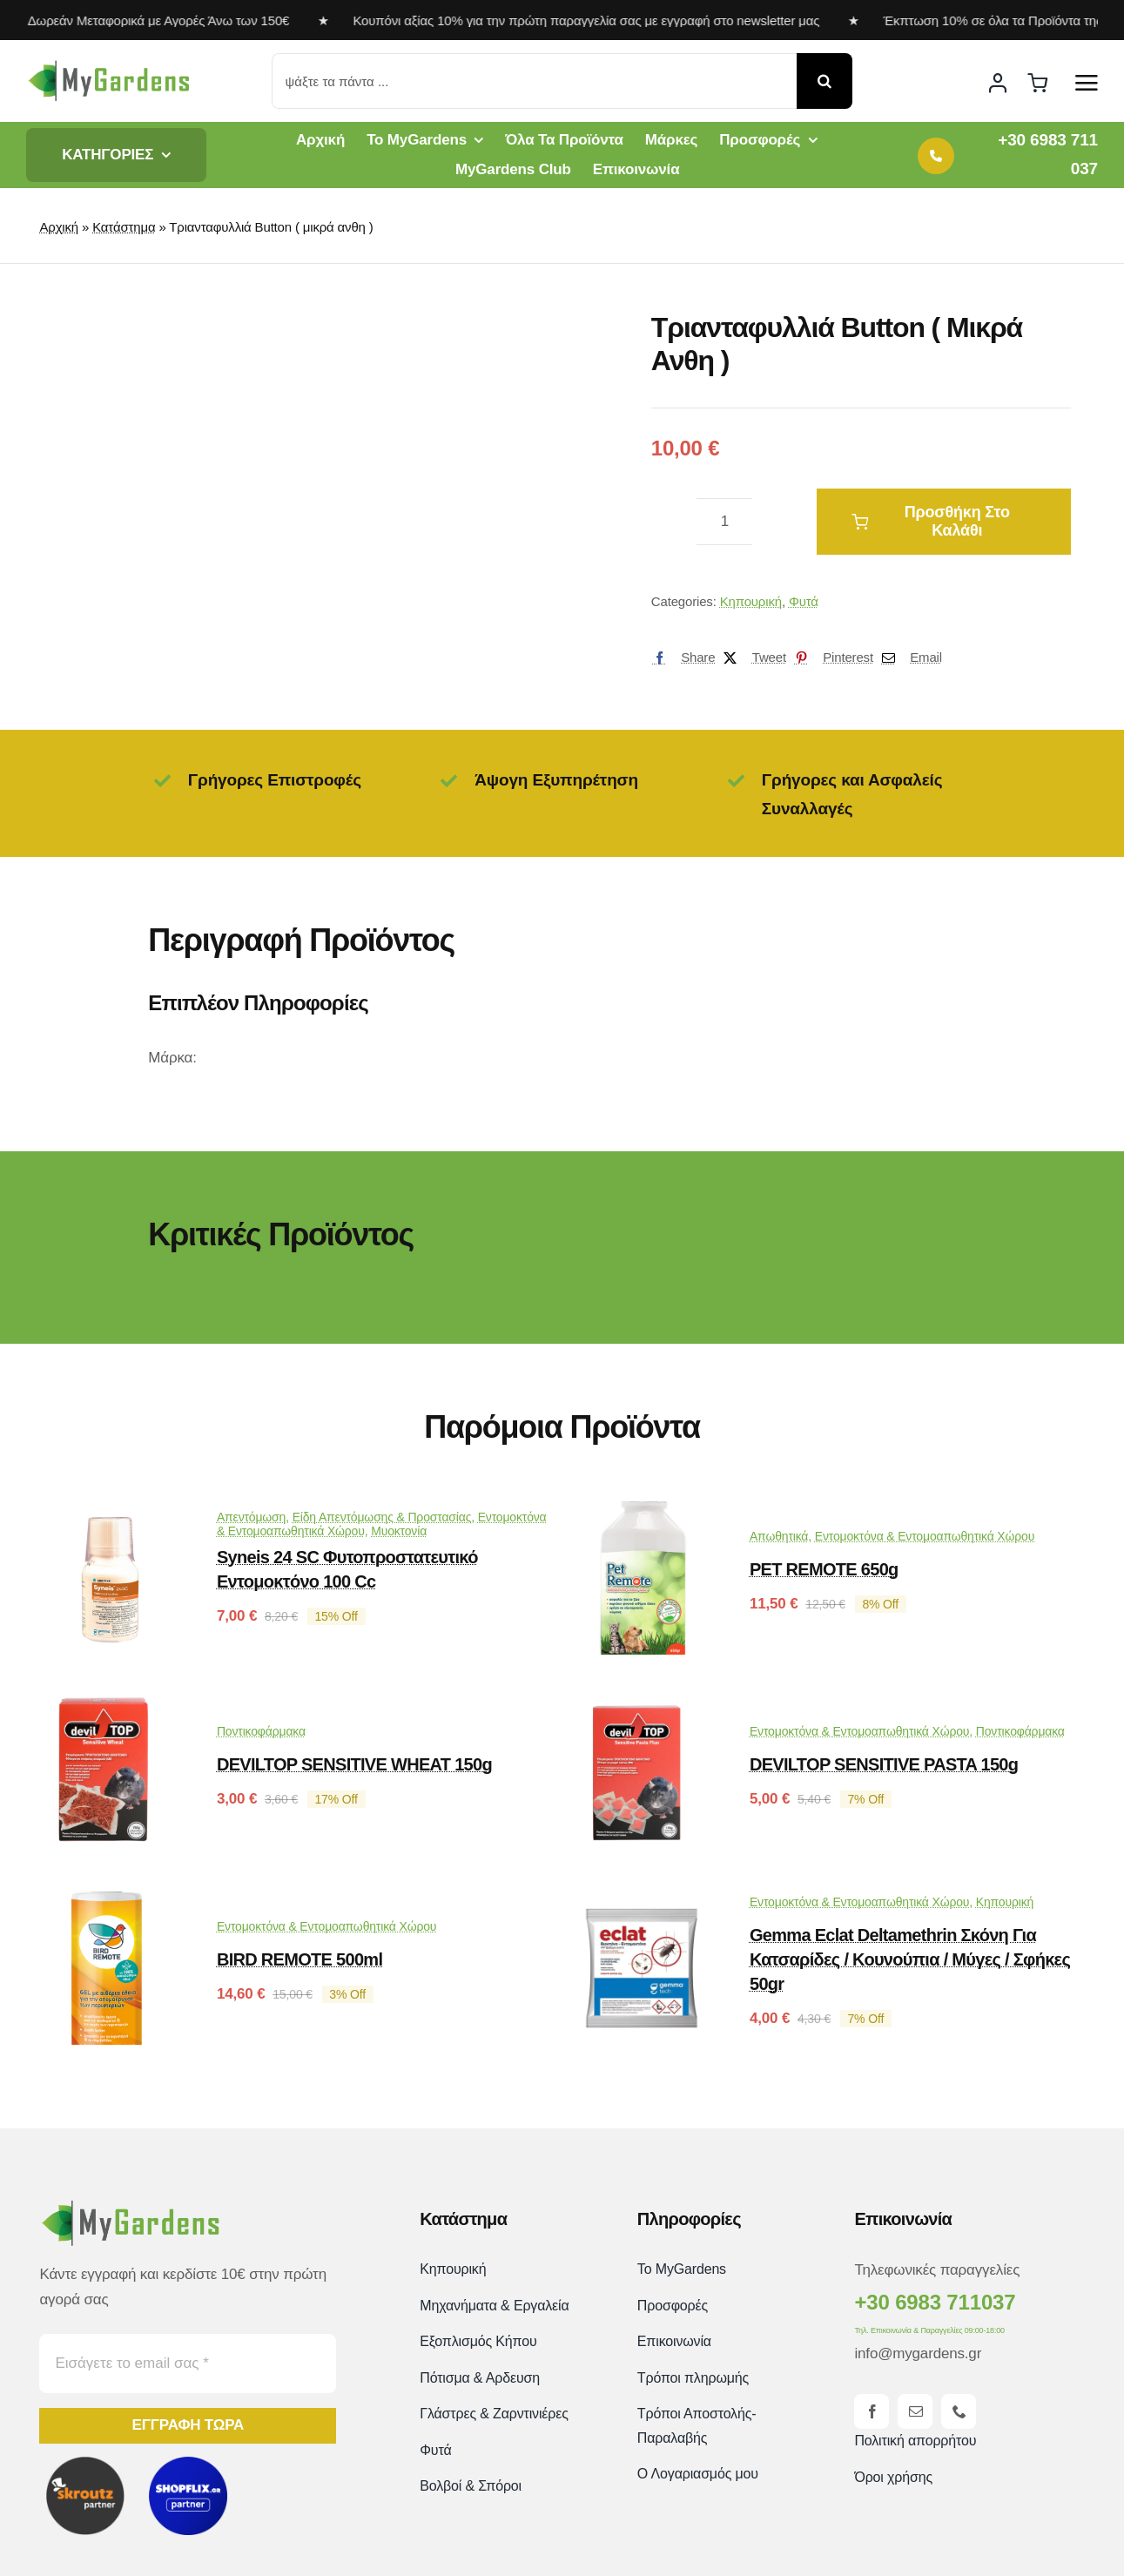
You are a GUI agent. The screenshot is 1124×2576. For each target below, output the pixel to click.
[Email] (907, 657)
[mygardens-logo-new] (109, 65)
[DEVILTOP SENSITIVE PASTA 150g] (641, 1709)
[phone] (958, 2411)
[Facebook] (680, 657)
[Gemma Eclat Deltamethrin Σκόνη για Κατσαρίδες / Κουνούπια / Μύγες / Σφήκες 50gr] (641, 1904)
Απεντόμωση (251, 1517)
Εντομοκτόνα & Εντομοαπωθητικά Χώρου (924, 1536)
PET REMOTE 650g (824, 1569)
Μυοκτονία (399, 1531)
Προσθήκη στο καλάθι (930, 521)
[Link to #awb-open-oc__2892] (1086, 83)
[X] (750, 657)
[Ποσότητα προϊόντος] (724, 521)
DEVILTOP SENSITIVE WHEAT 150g (354, 1764)
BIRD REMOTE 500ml (299, 1959)
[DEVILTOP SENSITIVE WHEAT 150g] (108, 1709)
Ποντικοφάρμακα (261, 1731)
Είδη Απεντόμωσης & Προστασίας (382, 1517)
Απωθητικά (779, 1536)
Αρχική (58, 226)
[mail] (915, 2411)
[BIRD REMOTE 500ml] (108, 1904)
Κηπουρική (751, 601)
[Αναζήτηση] (824, 81)
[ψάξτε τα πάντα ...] (535, 81)
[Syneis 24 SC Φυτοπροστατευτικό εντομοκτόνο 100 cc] (108, 1514)
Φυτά (803, 601)
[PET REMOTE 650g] (641, 1514)
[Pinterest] (829, 657)
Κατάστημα (123, 226)
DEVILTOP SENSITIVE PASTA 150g (884, 1764)
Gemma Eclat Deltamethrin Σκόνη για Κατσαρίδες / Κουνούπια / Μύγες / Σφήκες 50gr (910, 1959)
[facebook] (871, 2411)
